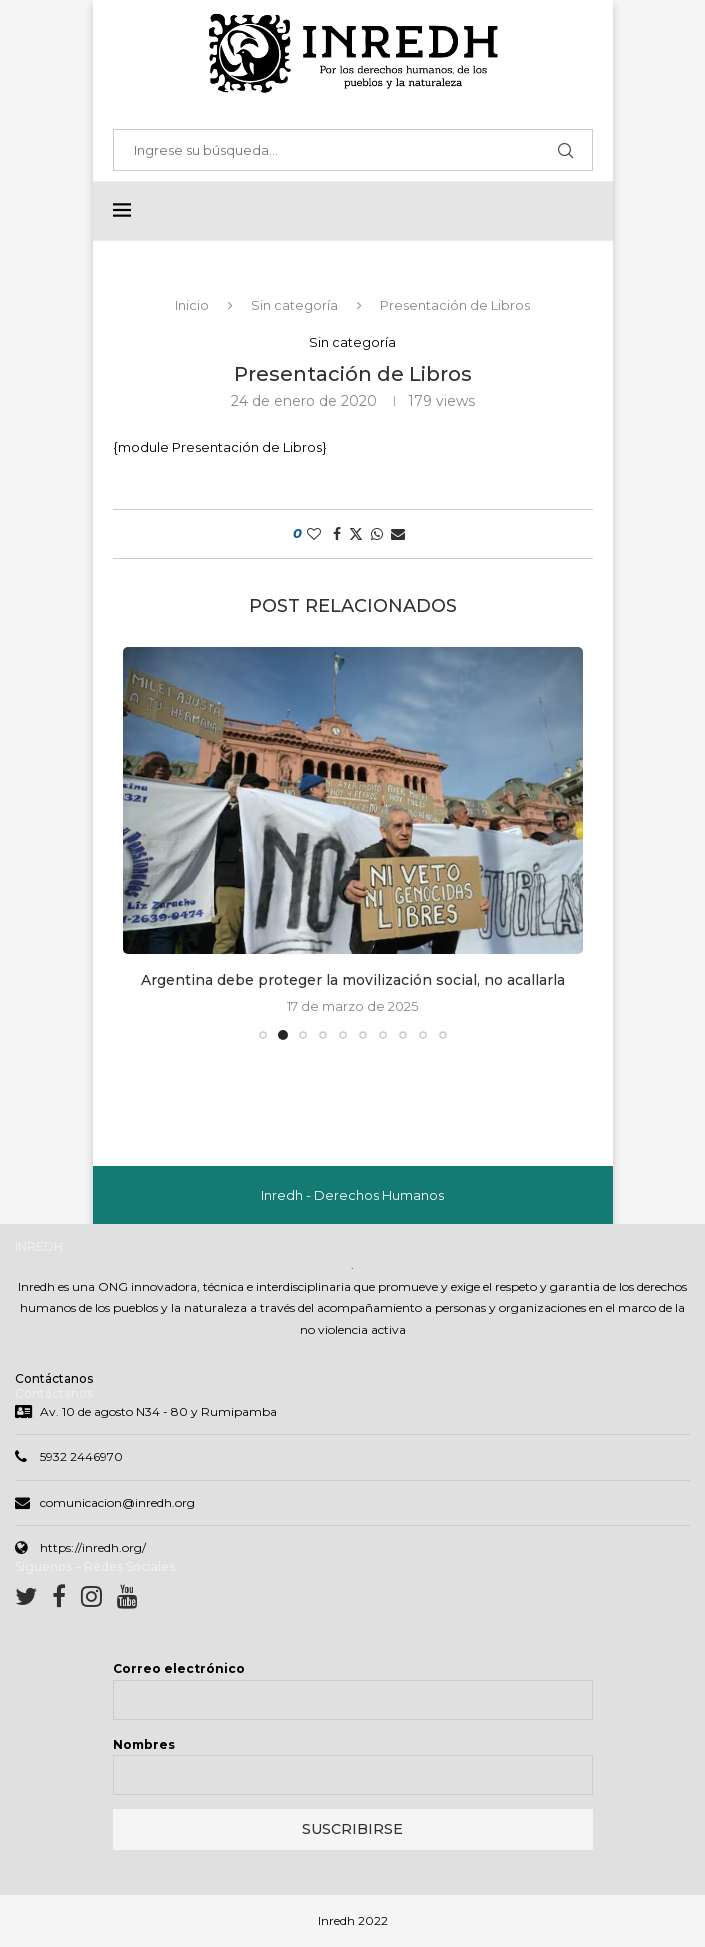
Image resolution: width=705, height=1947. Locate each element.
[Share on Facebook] (337, 535)
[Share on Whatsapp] (377, 535)
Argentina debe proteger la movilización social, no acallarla (353, 981)
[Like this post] (314, 535)
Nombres (144, 1746)
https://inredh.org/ (93, 1549)
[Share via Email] (398, 535)
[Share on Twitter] (356, 535)
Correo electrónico (179, 1670)
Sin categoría (294, 306)
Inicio (192, 306)
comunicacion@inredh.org (117, 1504)
